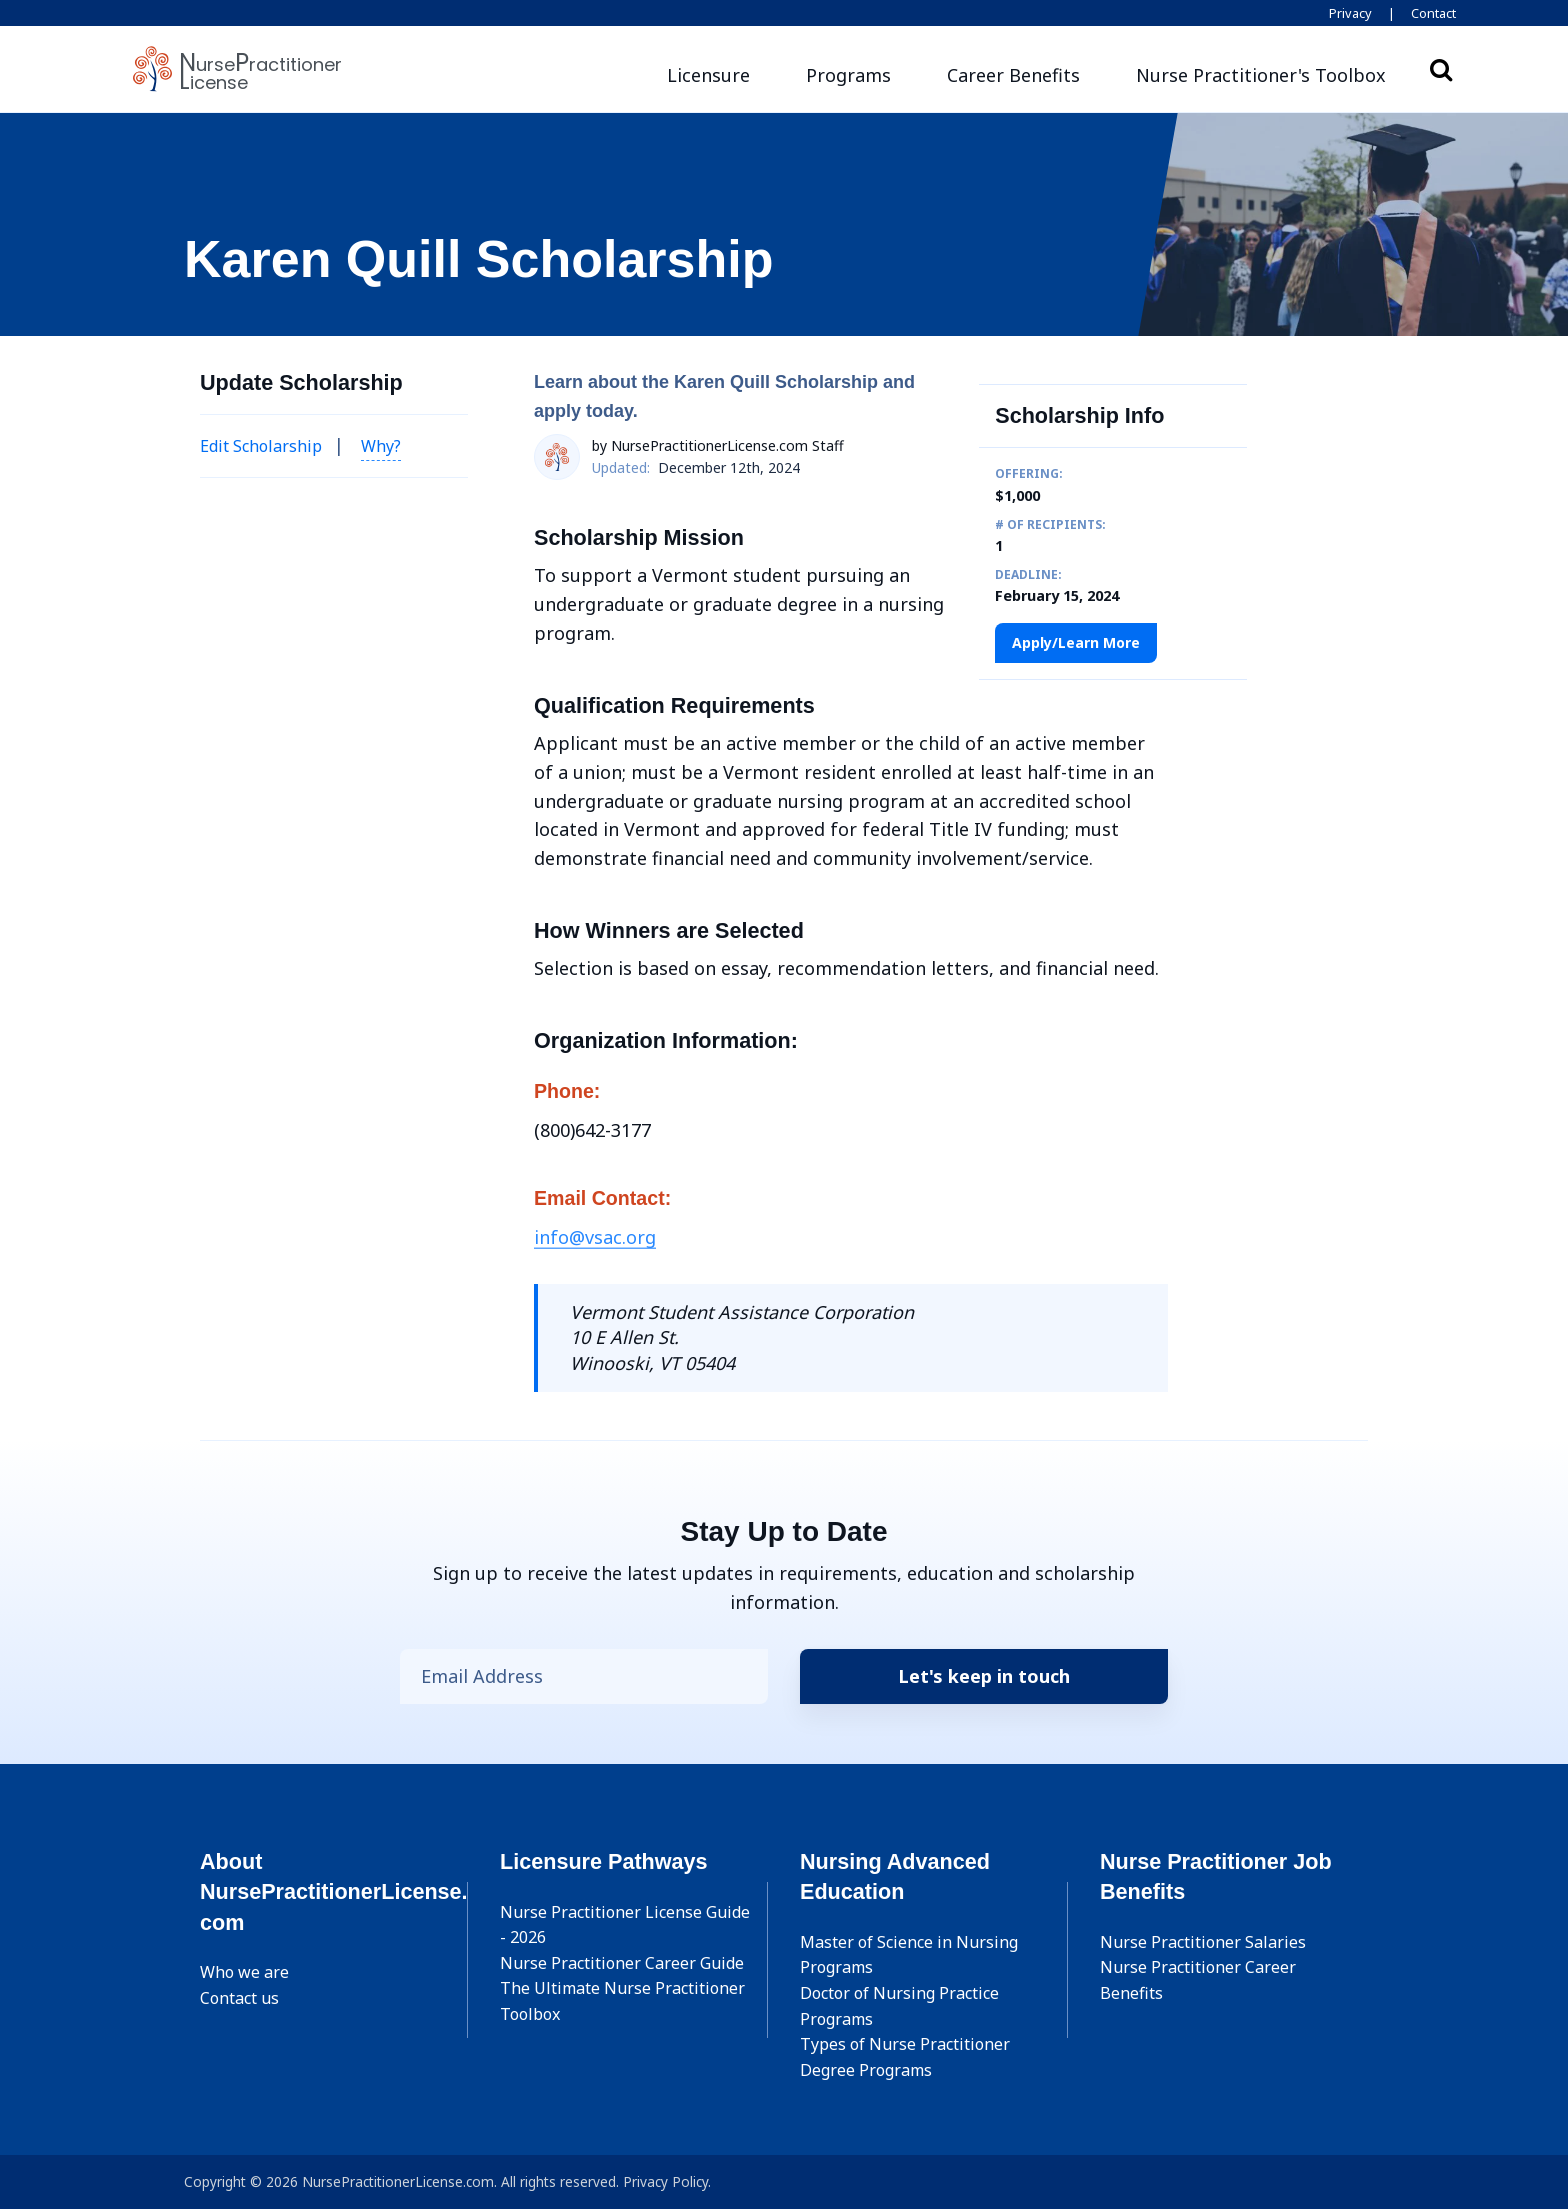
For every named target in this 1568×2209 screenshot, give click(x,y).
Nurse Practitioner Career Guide (622, 1963)
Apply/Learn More (1076, 642)
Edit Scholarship (261, 446)
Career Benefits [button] (1013, 75)
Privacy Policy (665, 2181)
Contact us (239, 1998)
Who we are (244, 1972)
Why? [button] (381, 446)
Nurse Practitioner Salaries (1203, 1942)
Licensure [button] (708, 75)
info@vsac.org (595, 1237)
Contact (1433, 13)
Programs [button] (848, 75)
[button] (1261, 75)
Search (1441, 69)
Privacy (1350, 13)
